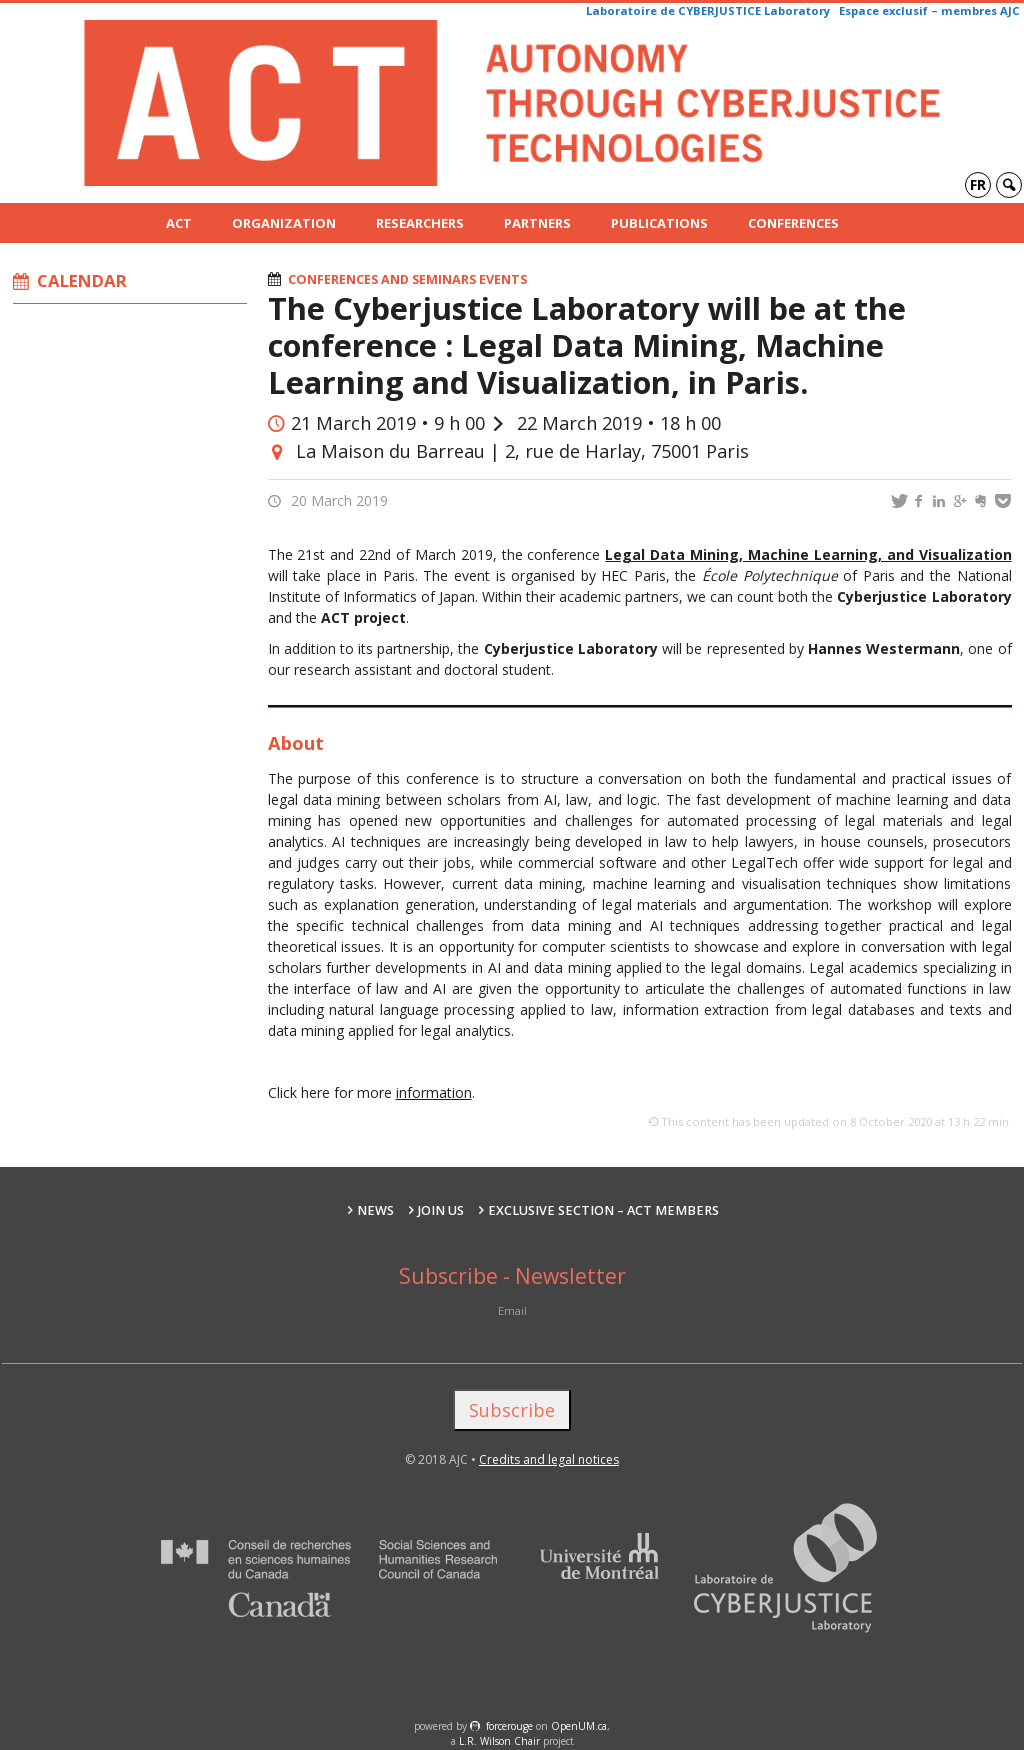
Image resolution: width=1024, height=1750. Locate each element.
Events (503, 279)
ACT (179, 223)
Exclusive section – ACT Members (603, 1210)
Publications (659, 223)
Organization (284, 223)
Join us (441, 1210)
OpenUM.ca (579, 1726)
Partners (537, 223)
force (509, 1726)
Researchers (420, 223)
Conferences (793, 223)
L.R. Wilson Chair (499, 1741)
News (375, 1210)
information (434, 1092)
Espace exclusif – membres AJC (929, 10)
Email (512, 1310)
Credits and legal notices (549, 1459)
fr (978, 184)
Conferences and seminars (382, 279)
